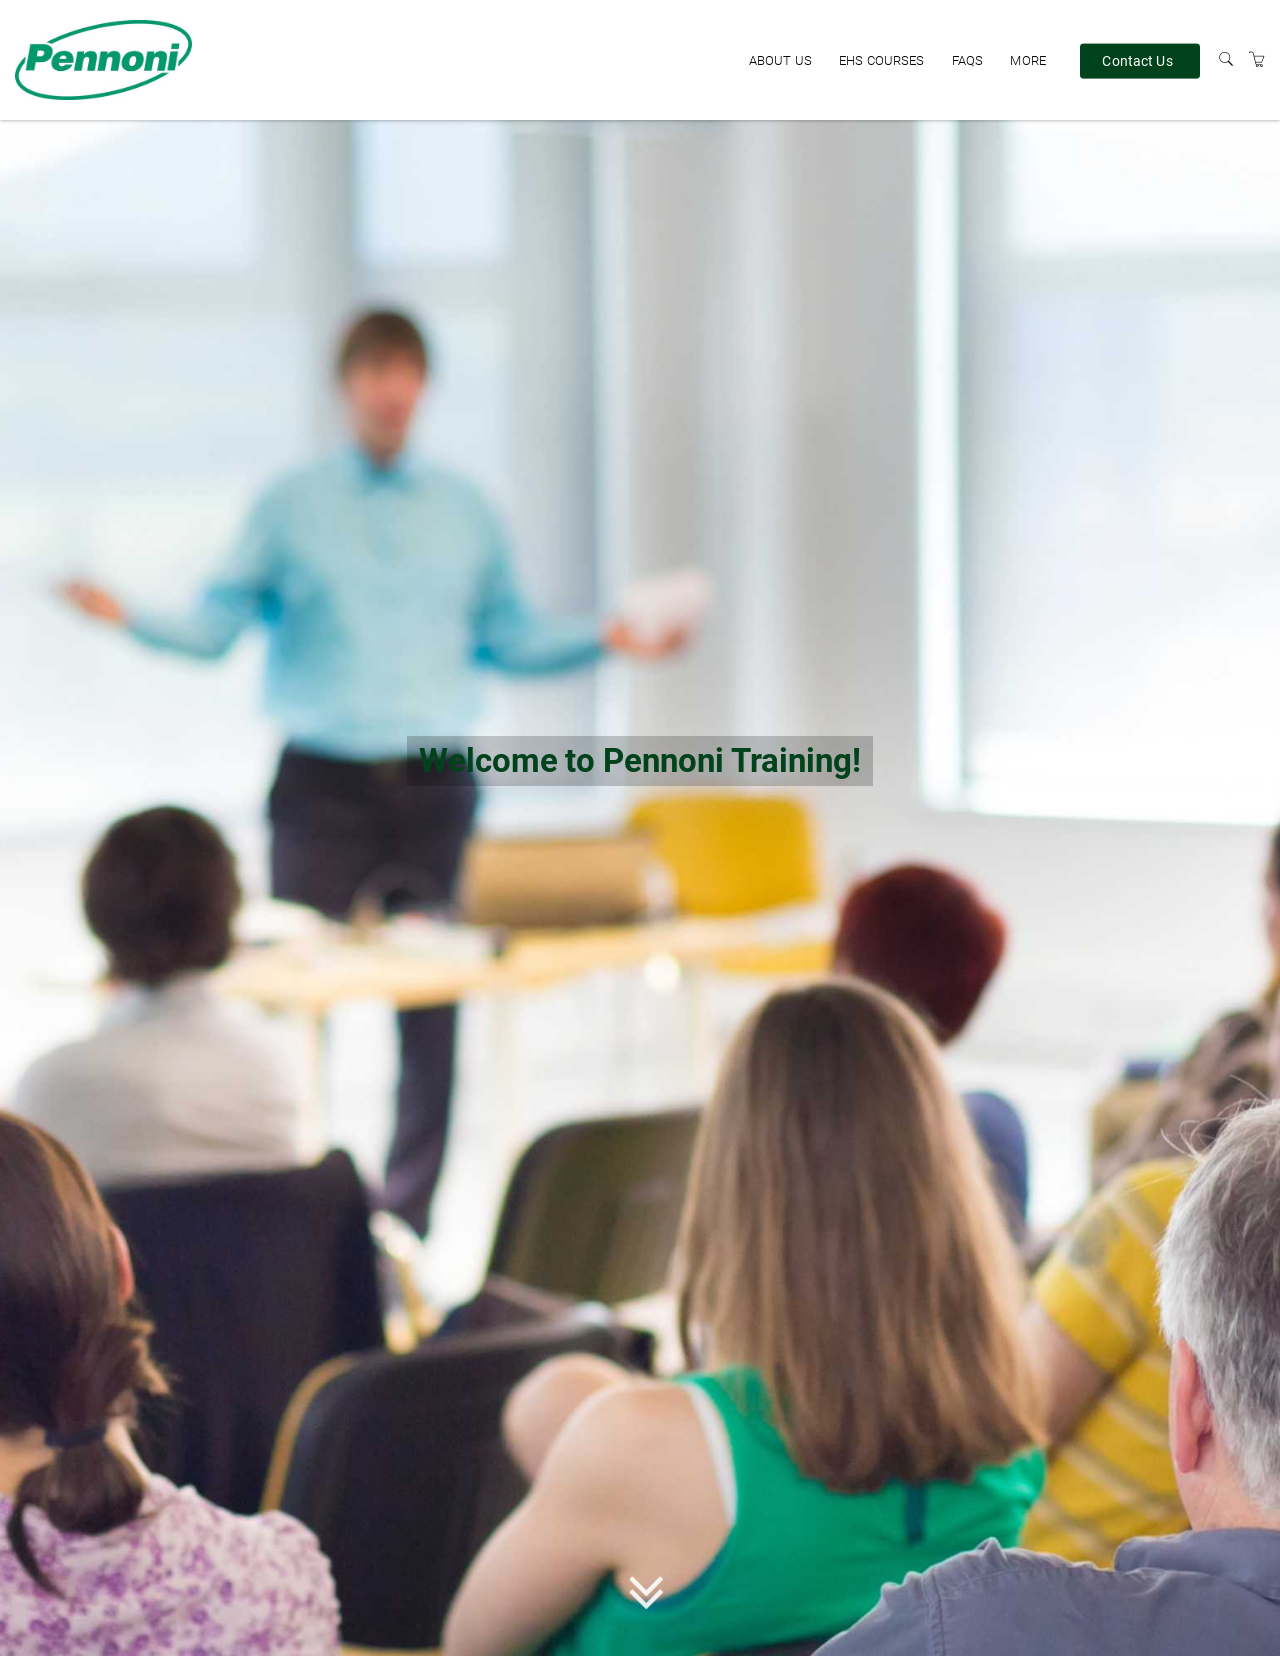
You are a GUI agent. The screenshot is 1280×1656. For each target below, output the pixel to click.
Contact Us (1137, 60)
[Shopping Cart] (1257, 60)
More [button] (1028, 60)
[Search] (1226, 60)
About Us (780, 60)
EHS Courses (882, 60)
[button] (646, 1597)
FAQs (968, 60)
